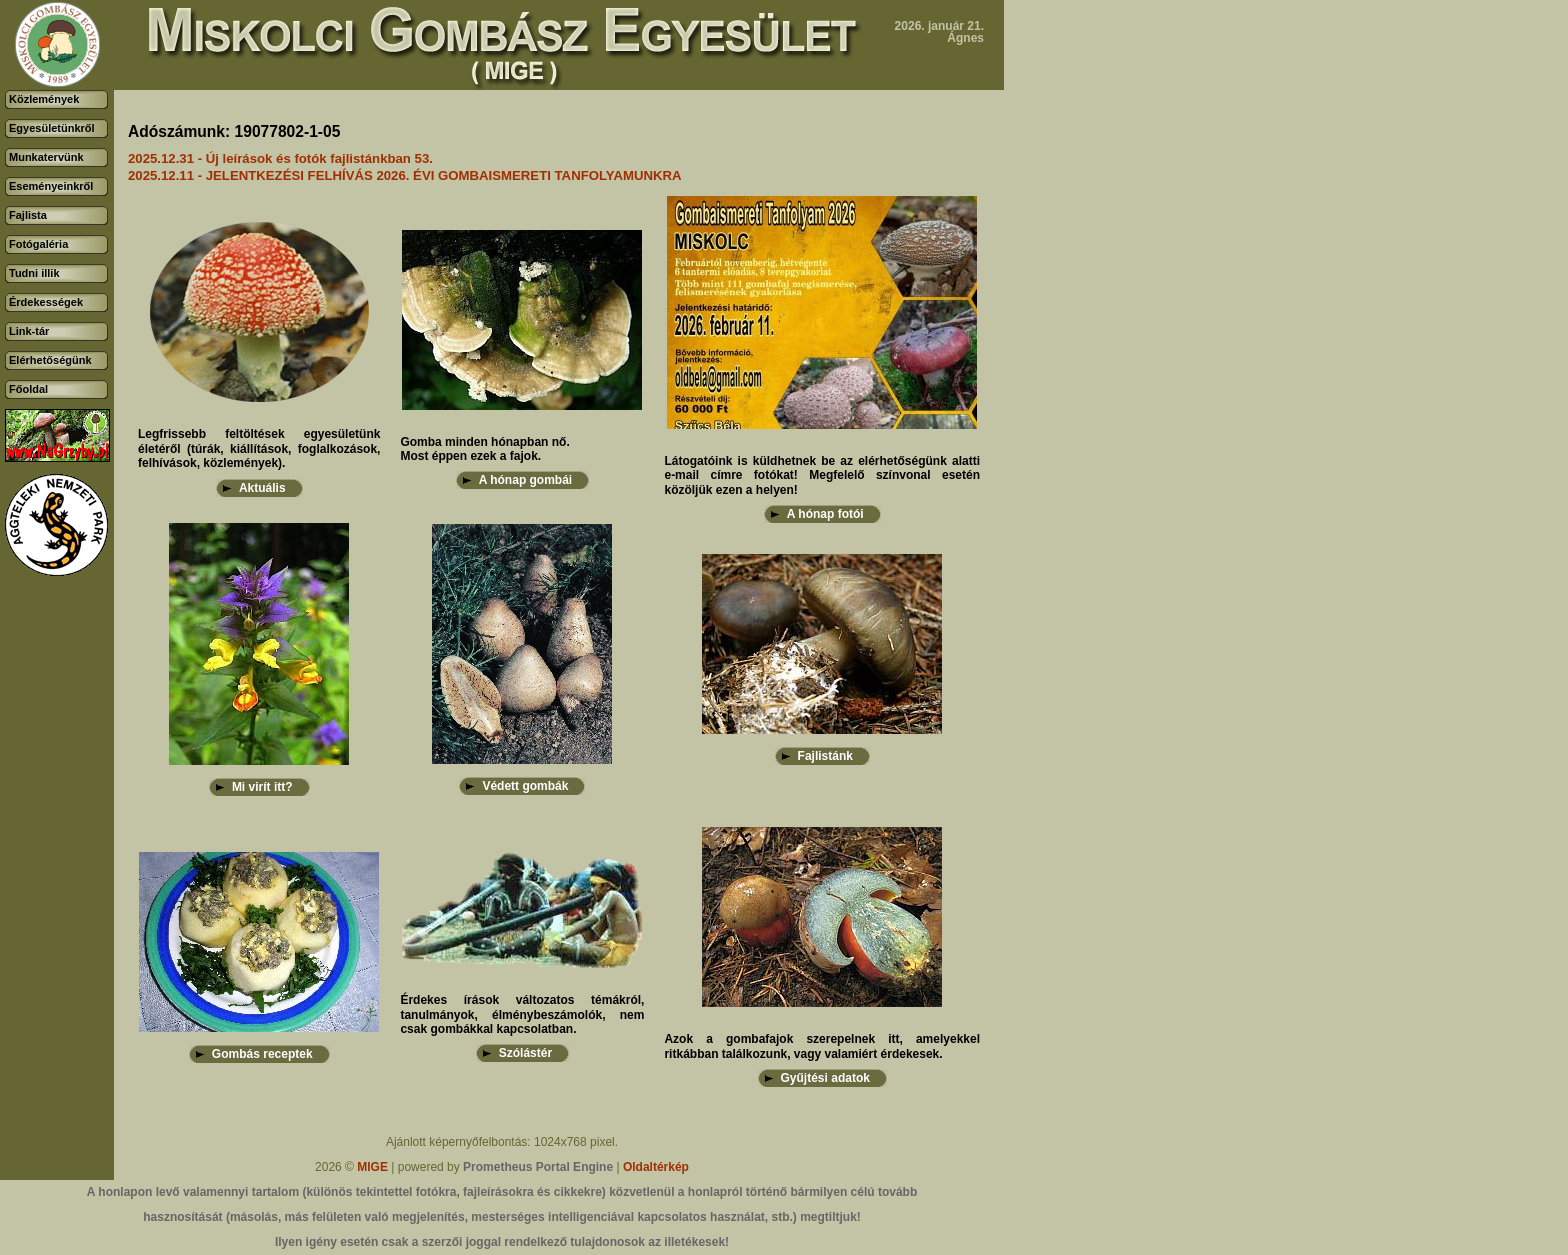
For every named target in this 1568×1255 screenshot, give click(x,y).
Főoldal (28, 389)
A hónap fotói (825, 514)
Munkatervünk (46, 157)
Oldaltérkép (656, 1167)
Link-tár (29, 331)
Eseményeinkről (51, 186)
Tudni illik (34, 273)
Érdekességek (46, 302)
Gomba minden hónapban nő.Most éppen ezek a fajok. (484, 449)
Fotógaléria (38, 244)
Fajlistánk (825, 756)
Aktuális (262, 488)
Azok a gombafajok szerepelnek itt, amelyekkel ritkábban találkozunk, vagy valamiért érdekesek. (822, 1046)
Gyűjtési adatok (825, 1078)
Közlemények (44, 99)
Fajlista (28, 215)
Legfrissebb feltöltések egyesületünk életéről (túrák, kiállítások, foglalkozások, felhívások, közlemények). (259, 448)
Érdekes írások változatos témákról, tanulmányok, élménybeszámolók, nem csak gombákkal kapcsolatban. (522, 1014)
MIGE (372, 1167)
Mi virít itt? (262, 787)
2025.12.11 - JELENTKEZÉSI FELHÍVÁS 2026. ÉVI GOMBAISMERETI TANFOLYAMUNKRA (405, 175)
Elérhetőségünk (50, 360)
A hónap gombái (526, 480)
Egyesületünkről (52, 128)
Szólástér (525, 1053)
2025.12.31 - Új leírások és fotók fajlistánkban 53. (280, 158)
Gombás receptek (262, 1054)
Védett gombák (525, 786)
